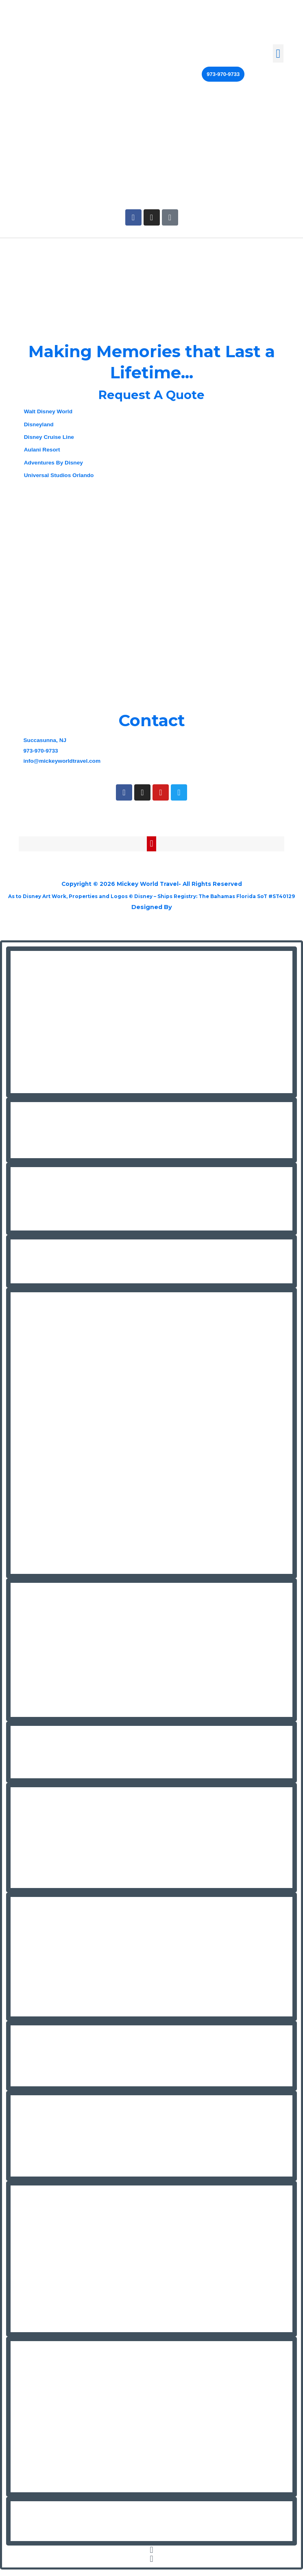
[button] (278, 53)
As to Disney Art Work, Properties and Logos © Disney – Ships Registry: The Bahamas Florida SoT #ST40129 (151, 899)
